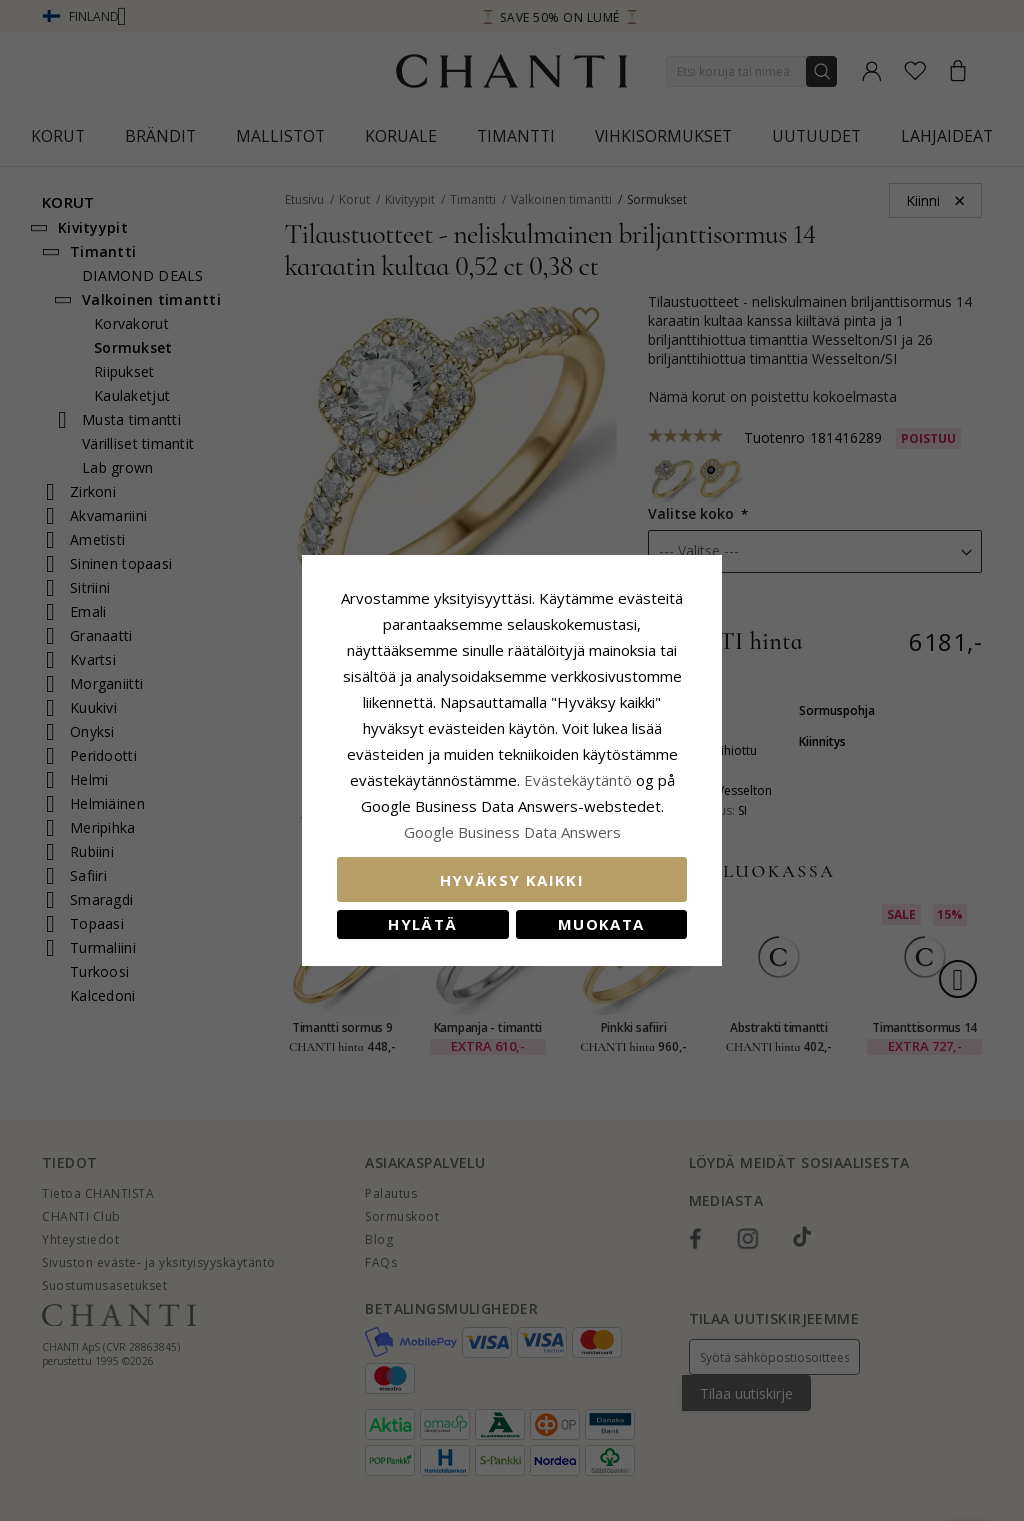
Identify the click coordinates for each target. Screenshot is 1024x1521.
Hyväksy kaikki (512, 880)
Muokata (601, 924)
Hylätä (422, 924)
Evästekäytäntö (578, 780)
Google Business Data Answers (512, 832)
